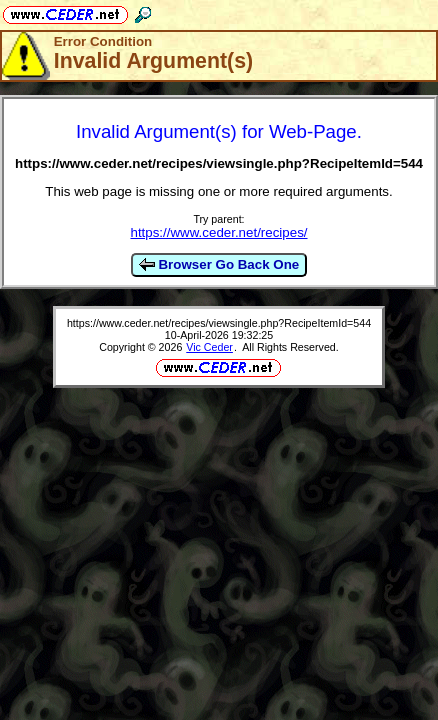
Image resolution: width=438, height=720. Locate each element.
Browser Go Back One (219, 265)
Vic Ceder (209, 347)
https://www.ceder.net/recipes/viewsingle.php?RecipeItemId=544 (219, 323)
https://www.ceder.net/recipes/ (218, 232)
